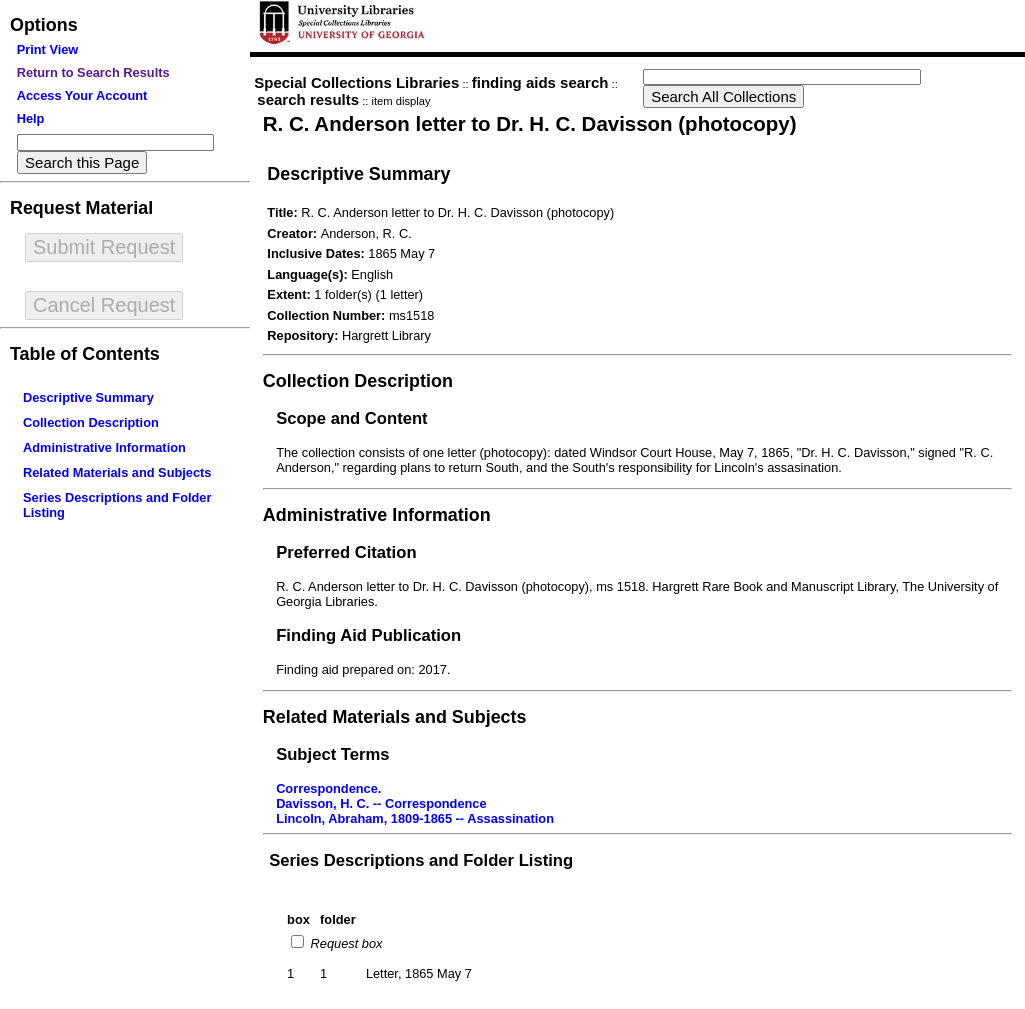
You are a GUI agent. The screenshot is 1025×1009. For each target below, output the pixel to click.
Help (31, 118)
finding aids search (540, 82)
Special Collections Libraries (356, 82)
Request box (344, 943)
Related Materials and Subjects (117, 472)
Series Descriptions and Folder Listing (421, 860)
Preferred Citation (346, 552)
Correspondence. (328, 788)
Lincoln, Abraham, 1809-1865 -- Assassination (415, 818)
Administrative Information (104, 447)
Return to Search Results (93, 72)
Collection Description (91, 422)
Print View (48, 49)
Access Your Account (82, 95)
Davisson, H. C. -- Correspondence (381, 803)
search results (308, 99)
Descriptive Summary (88, 397)
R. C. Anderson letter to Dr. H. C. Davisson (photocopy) (530, 123)
